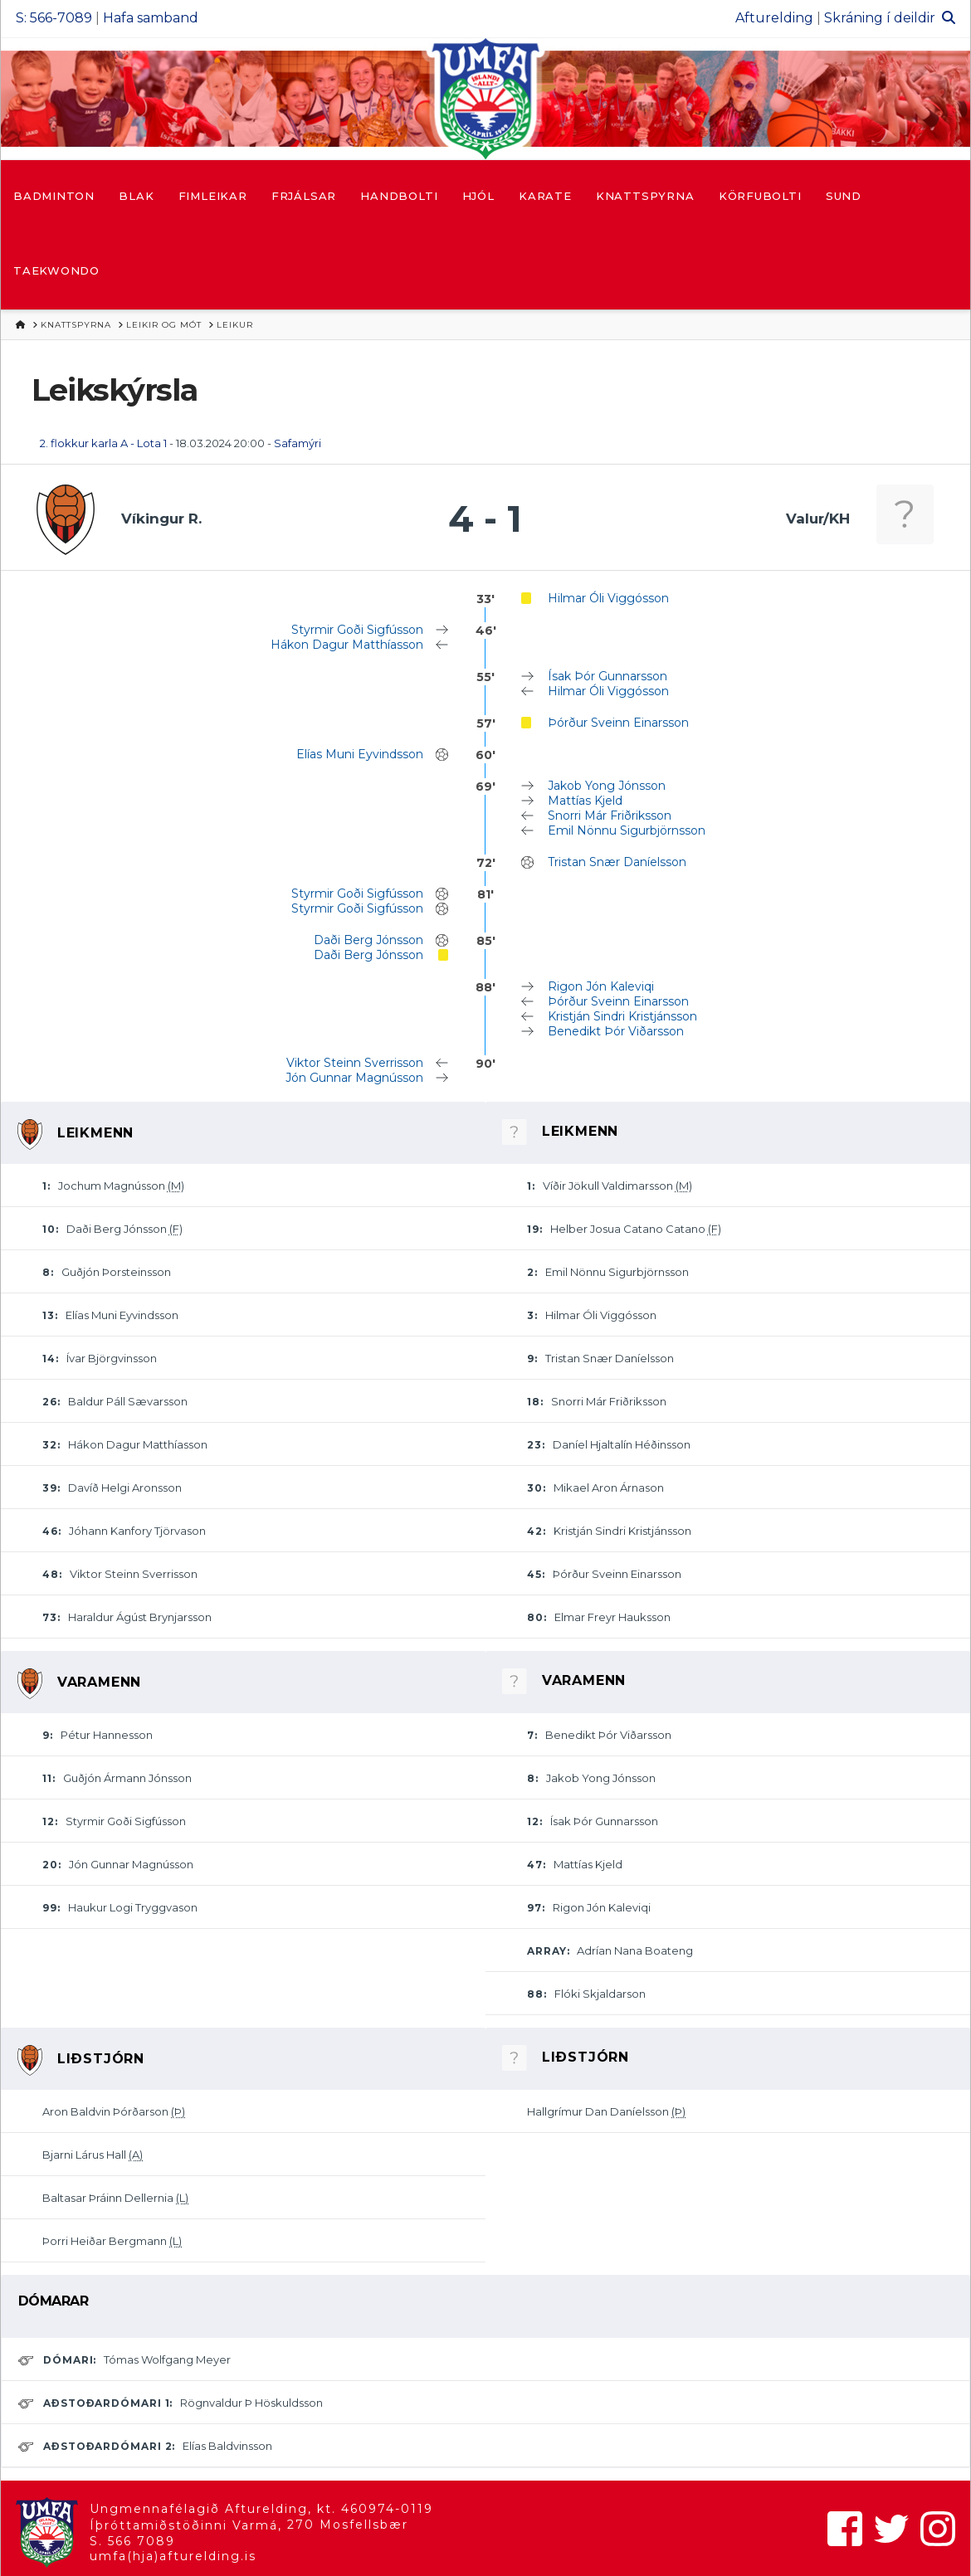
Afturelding (774, 18)
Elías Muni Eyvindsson (359, 754)
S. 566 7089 (132, 2541)
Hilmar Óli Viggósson (608, 598)
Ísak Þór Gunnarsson (607, 676)
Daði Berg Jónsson (368, 940)
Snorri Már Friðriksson (609, 815)
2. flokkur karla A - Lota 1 (103, 443)
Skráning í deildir (879, 18)
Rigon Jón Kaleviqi (601, 986)
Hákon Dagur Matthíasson (347, 644)
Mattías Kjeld (585, 800)
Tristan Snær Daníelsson (617, 862)
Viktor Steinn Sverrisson (354, 1062)
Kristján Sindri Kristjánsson (622, 1016)
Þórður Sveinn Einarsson (618, 722)
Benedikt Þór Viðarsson (616, 1031)
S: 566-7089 (54, 18)
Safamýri (297, 443)
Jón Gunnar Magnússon (354, 1077)
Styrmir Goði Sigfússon (357, 629)
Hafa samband (150, 18)
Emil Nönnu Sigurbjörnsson (626, 830)
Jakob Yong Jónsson (607, 785)
